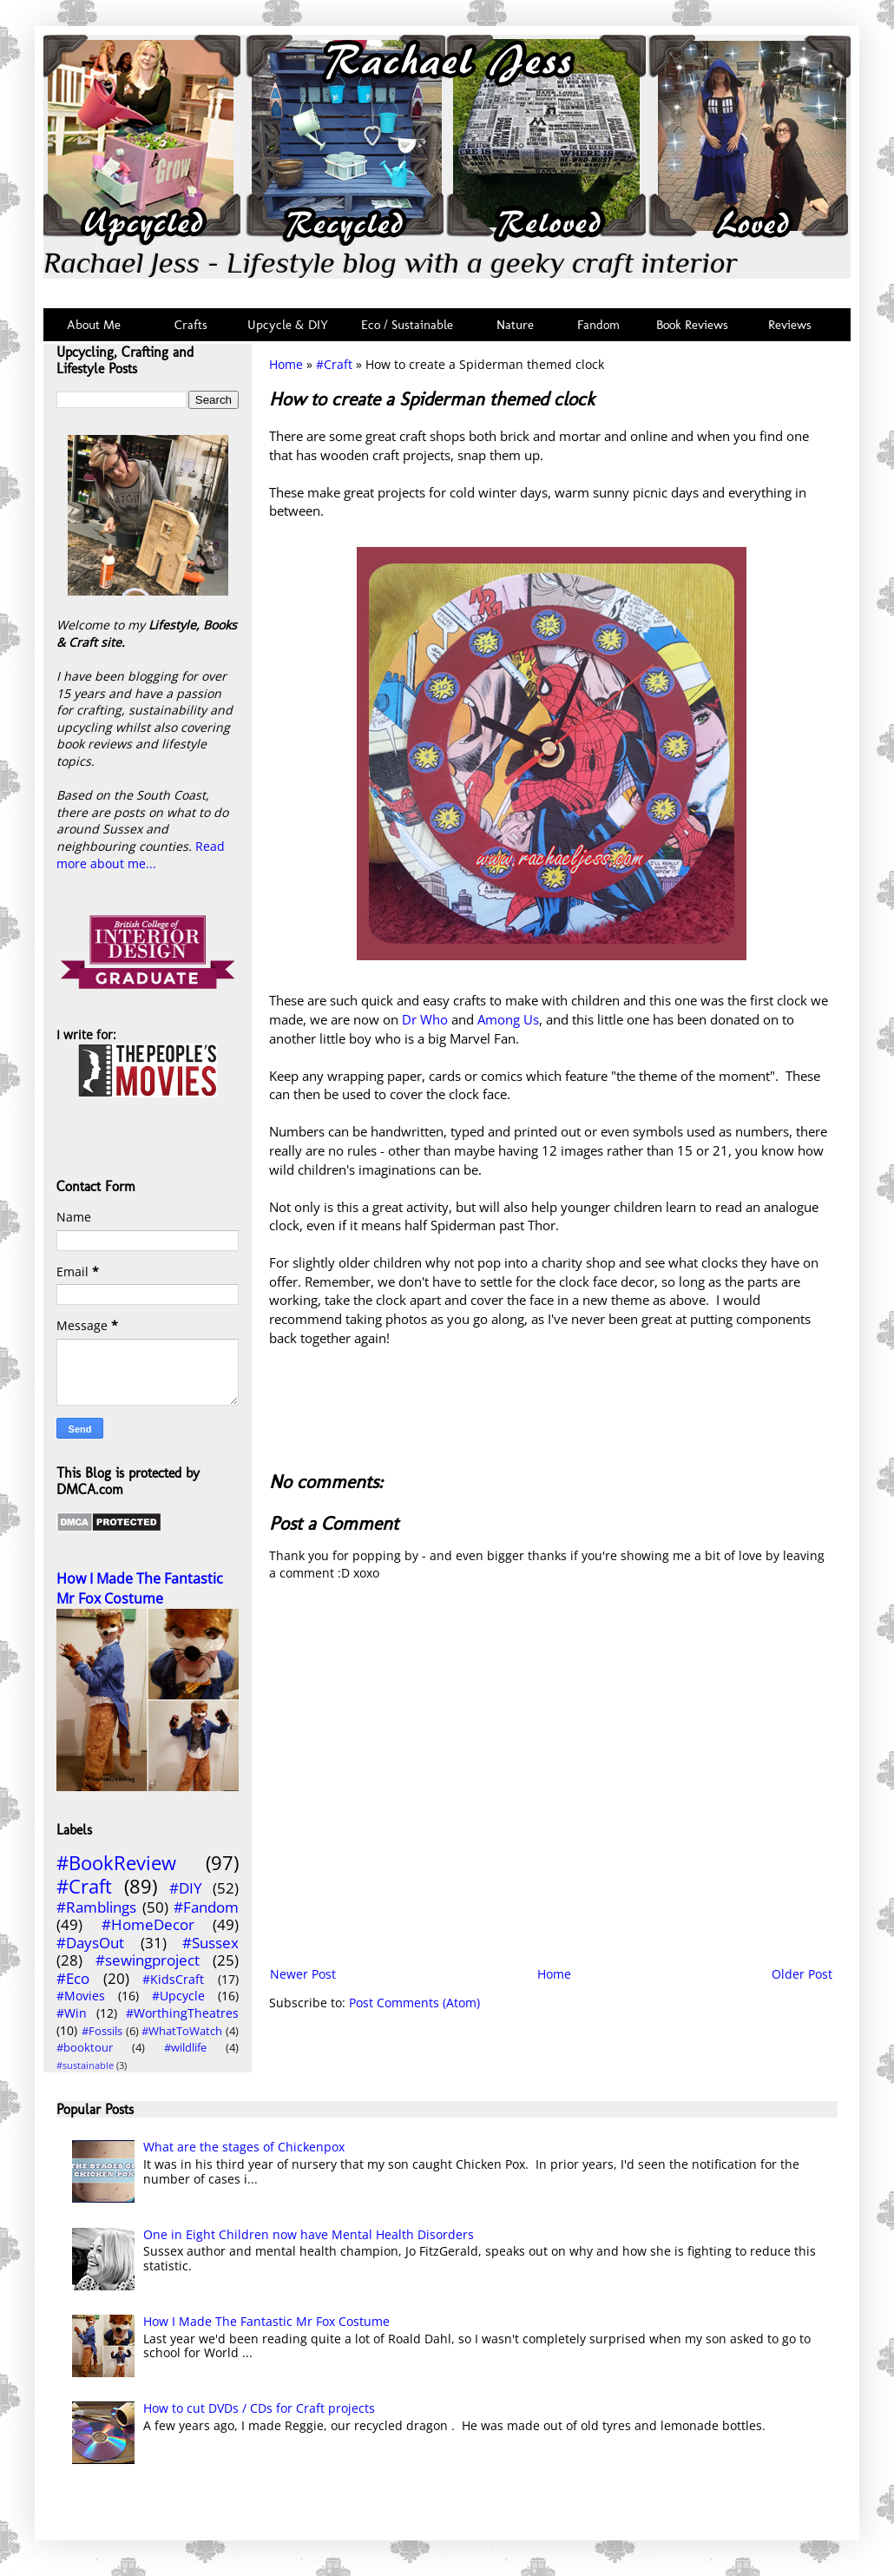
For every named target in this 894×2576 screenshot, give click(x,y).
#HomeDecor (148, 1924)
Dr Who (425, 1020)
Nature (515, 325)
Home (286, 364)
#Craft (334, 364)
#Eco (72, 1978)
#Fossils (102, 2031)
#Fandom (206, 1907)
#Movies (80, 1995)
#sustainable (85, 2065)
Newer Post (303, 1974)
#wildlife (185, 2047)
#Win (71, 2013)
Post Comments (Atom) (414, 2002)
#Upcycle (178, 1995)
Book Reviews (692, 325)
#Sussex (210, 1943)
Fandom (598, 325)
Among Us (508, 1020)
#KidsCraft (173, 1979)
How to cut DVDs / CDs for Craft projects (259, 2408)
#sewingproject (147, 1960)
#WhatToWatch (181, 2031)
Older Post (802, 1974)
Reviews (786, 325)
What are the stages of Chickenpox (244, 2146)
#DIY (185, 1888)
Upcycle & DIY (291, 325)
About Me (93, 325)
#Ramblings (96, 1907)
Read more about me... (140, 855)
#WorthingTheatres (182, 2013)
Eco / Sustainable (410, 325)
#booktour (84, 2047)
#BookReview (116, 1862)
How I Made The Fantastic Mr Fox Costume (139, 1588)
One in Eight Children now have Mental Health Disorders (308, 2234)
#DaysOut (90, 1943)
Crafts (189, 325)
